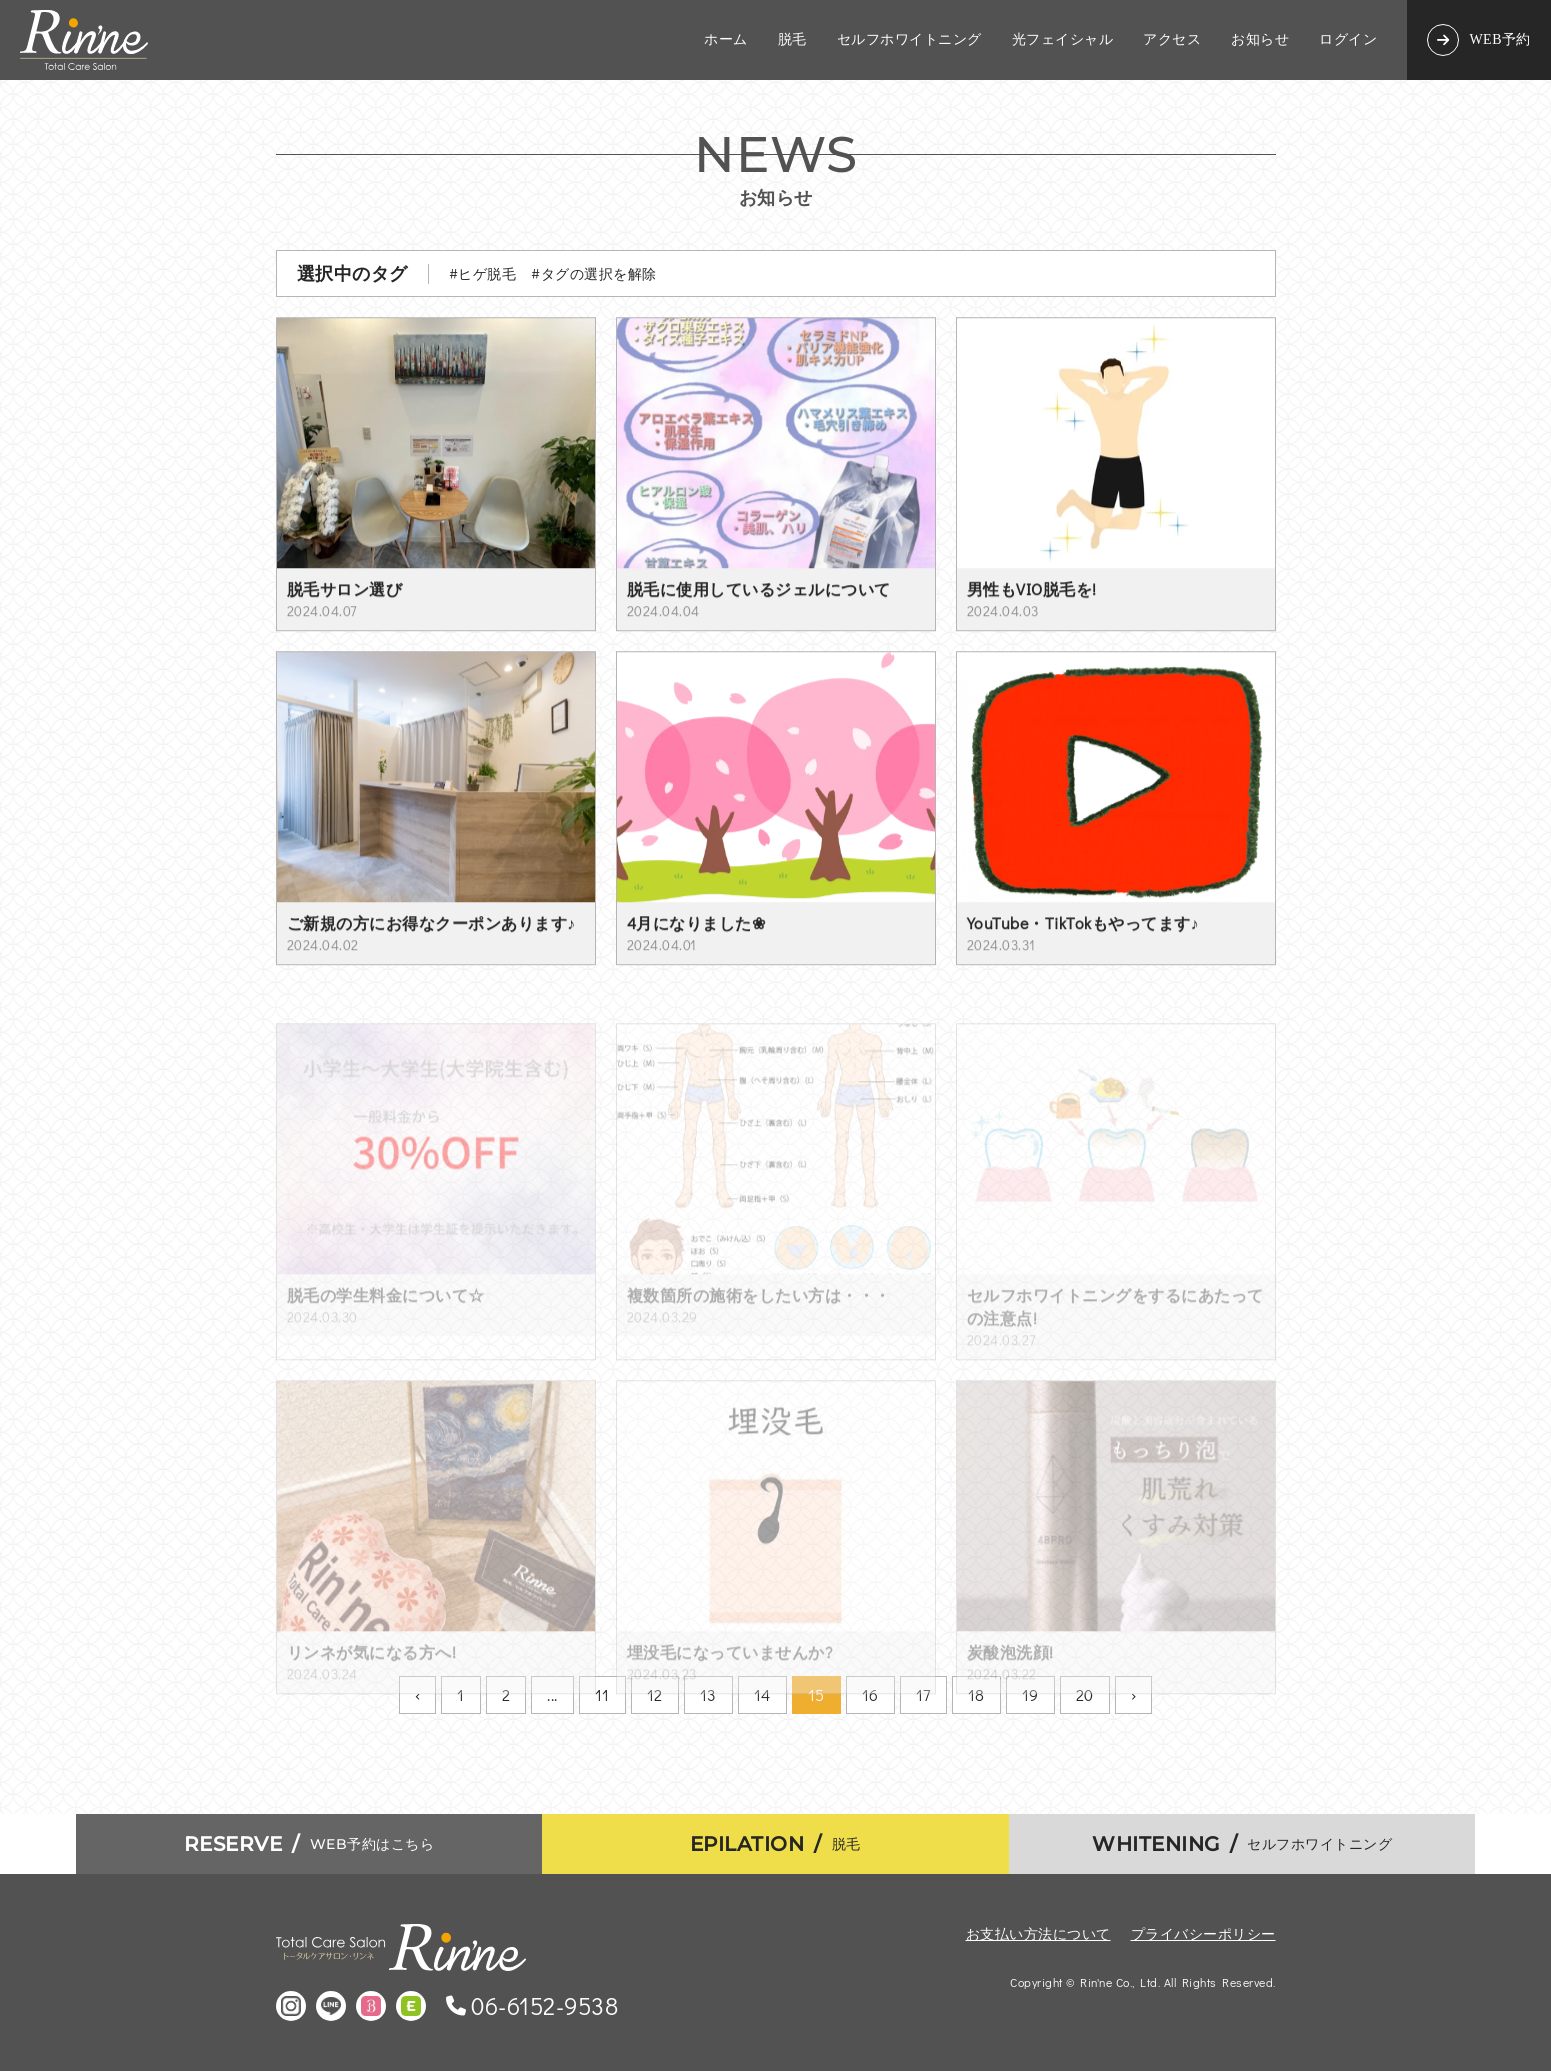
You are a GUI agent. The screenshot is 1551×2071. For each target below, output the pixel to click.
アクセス (1172, 40)
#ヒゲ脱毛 (483, 273)
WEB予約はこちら (309, 1844)
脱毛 (792, 40)
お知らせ (1260, 40)
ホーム (726, 40)
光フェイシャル (1063, 40)
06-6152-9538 (544, 2006)
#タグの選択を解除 (594, 273)
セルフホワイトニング (909, 40)
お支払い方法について (1038, 1933)
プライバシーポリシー (1203, 1933)
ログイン (1348, 40)
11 (602, 1694)
